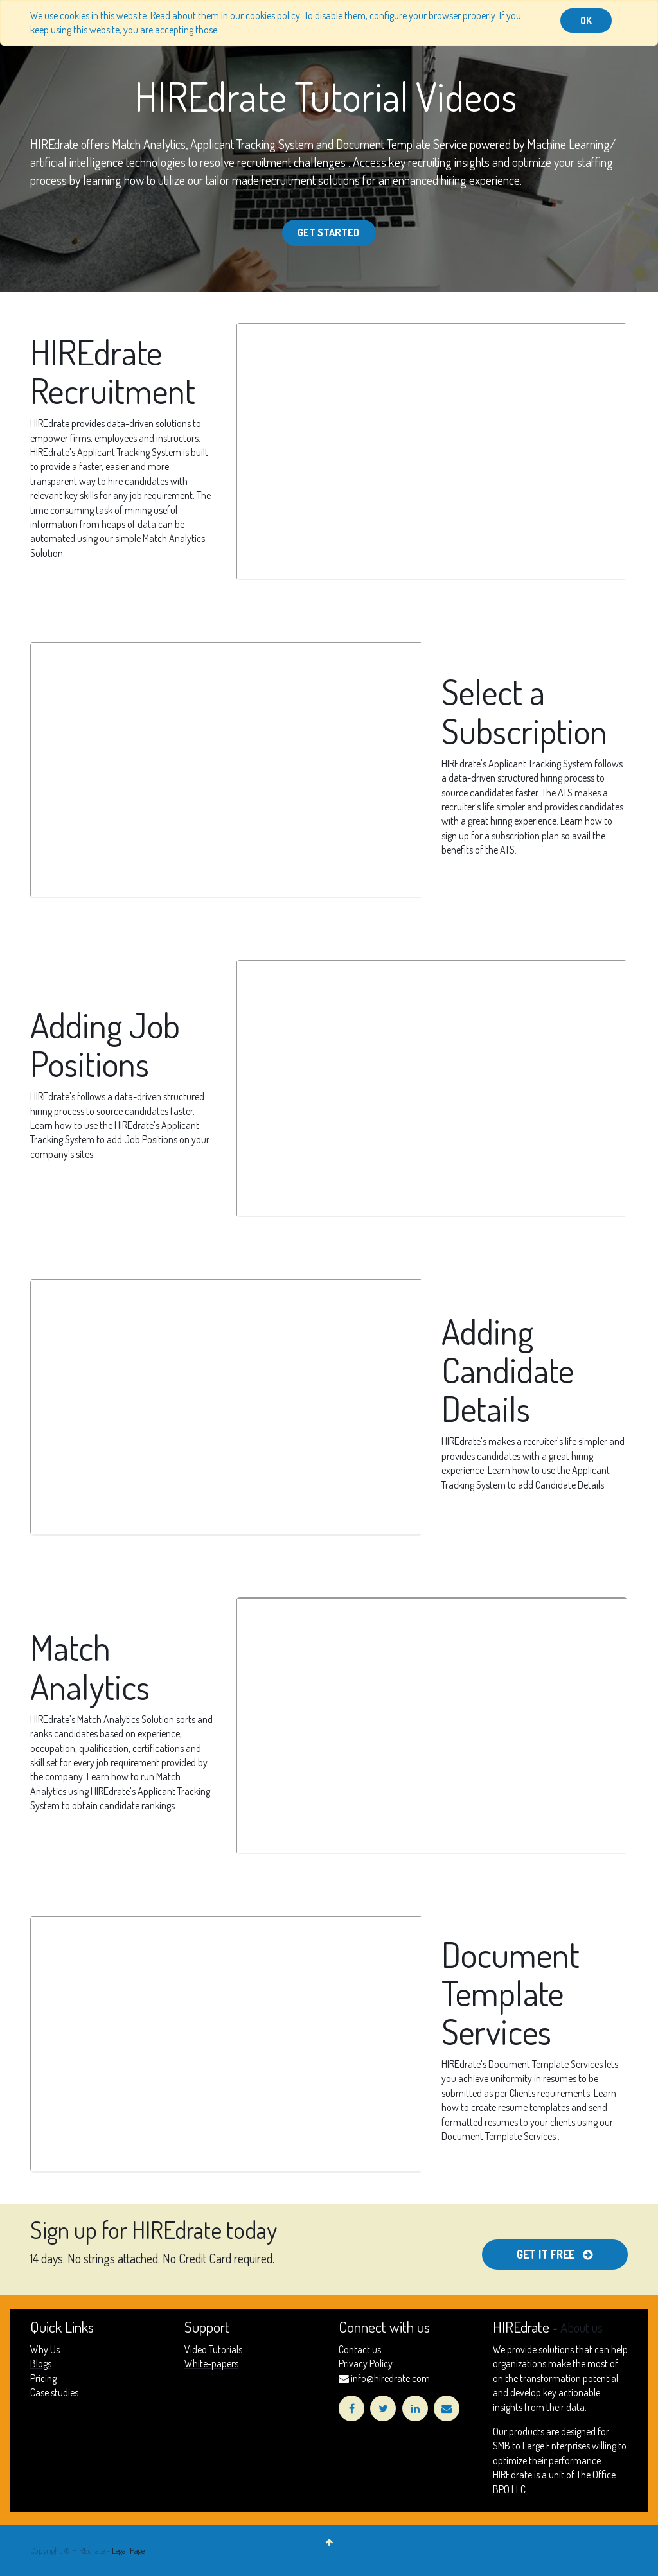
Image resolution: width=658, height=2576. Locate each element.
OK (586, 20)
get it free (553, 2254)
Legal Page (128, 2550)
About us (581, 2327)
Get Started (329, 232)
